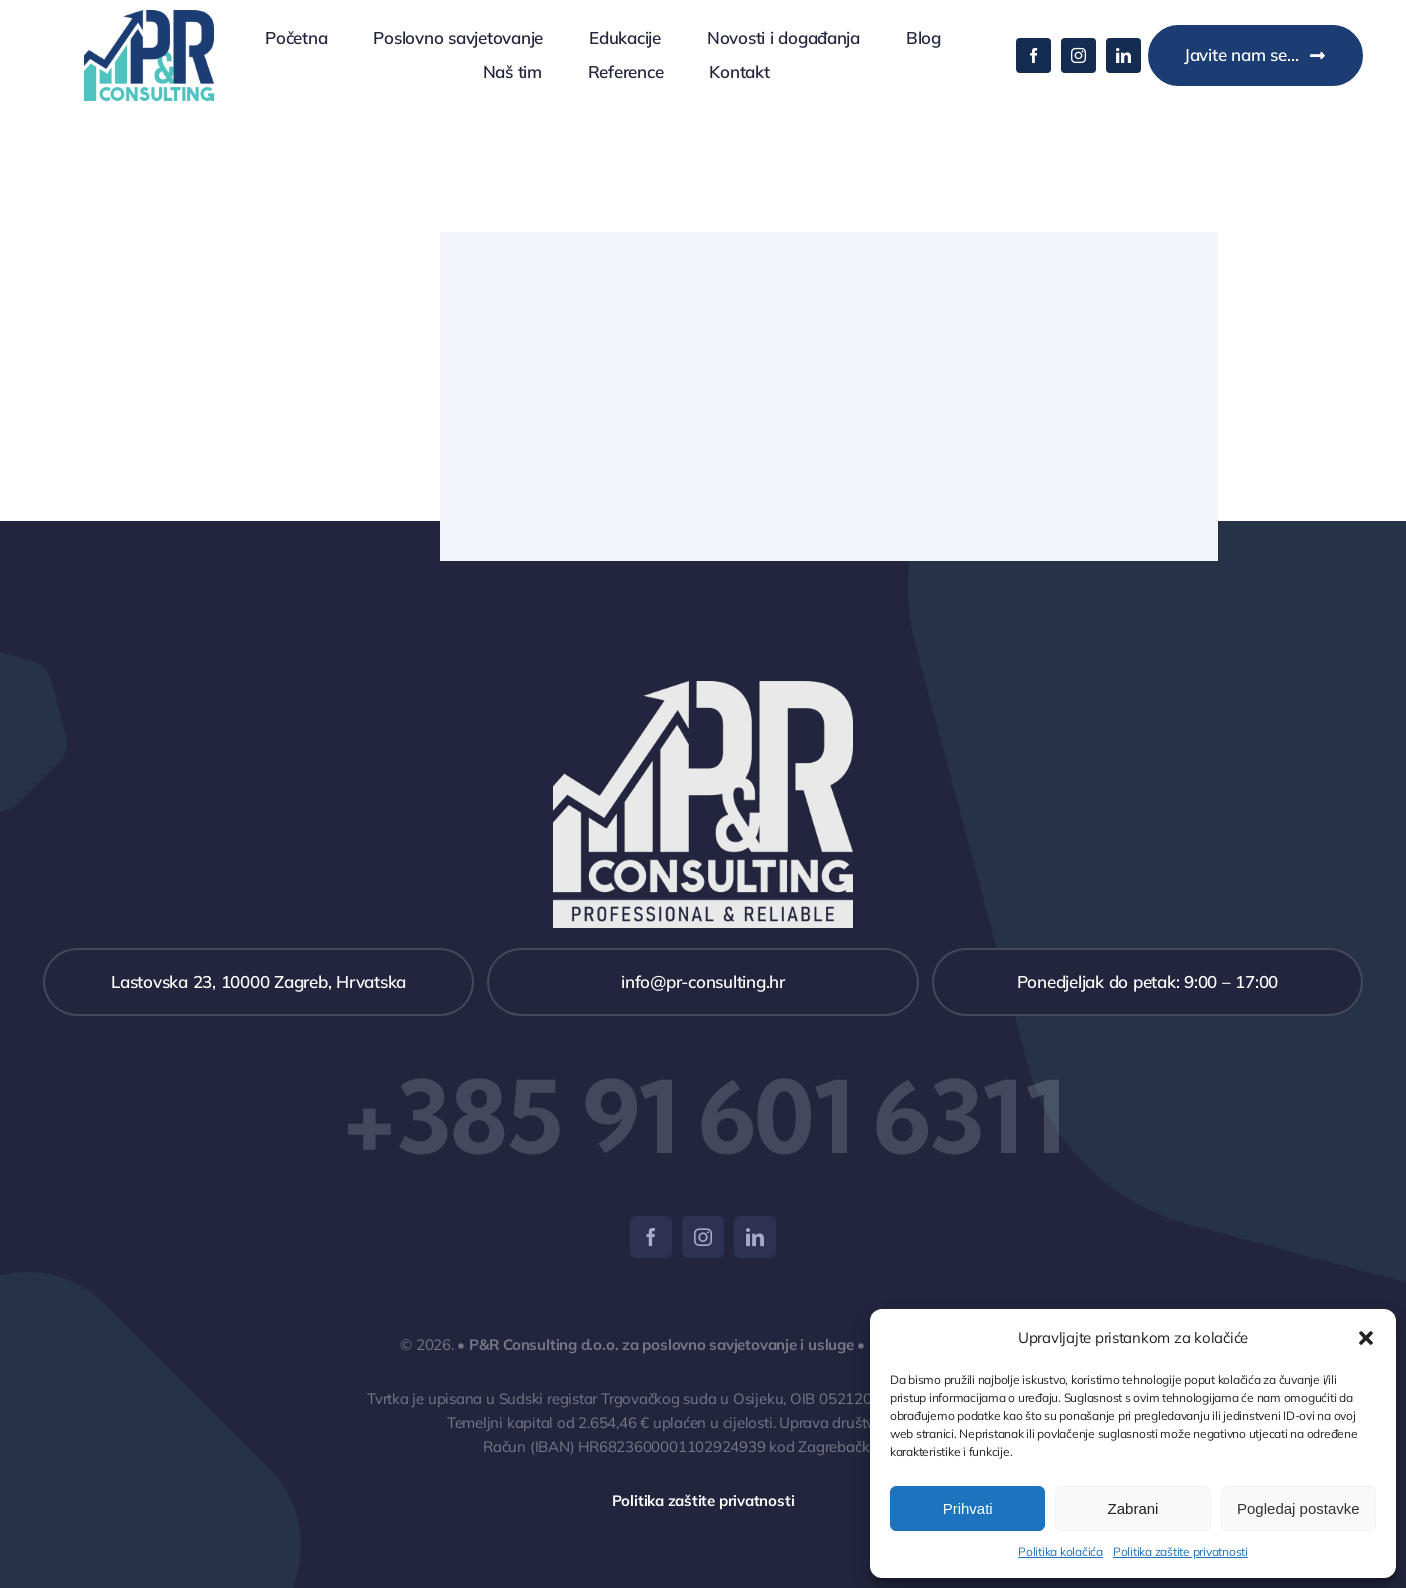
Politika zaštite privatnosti (1180, 1551)
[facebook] (1033, 55)
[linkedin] (1123, 55)
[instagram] (1078, 55)
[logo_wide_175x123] (149, 18)
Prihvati (968, 1508)
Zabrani (1133, 1508)
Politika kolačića (1060, 1551)
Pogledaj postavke (1298, 1508)
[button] (1366, 1338)
